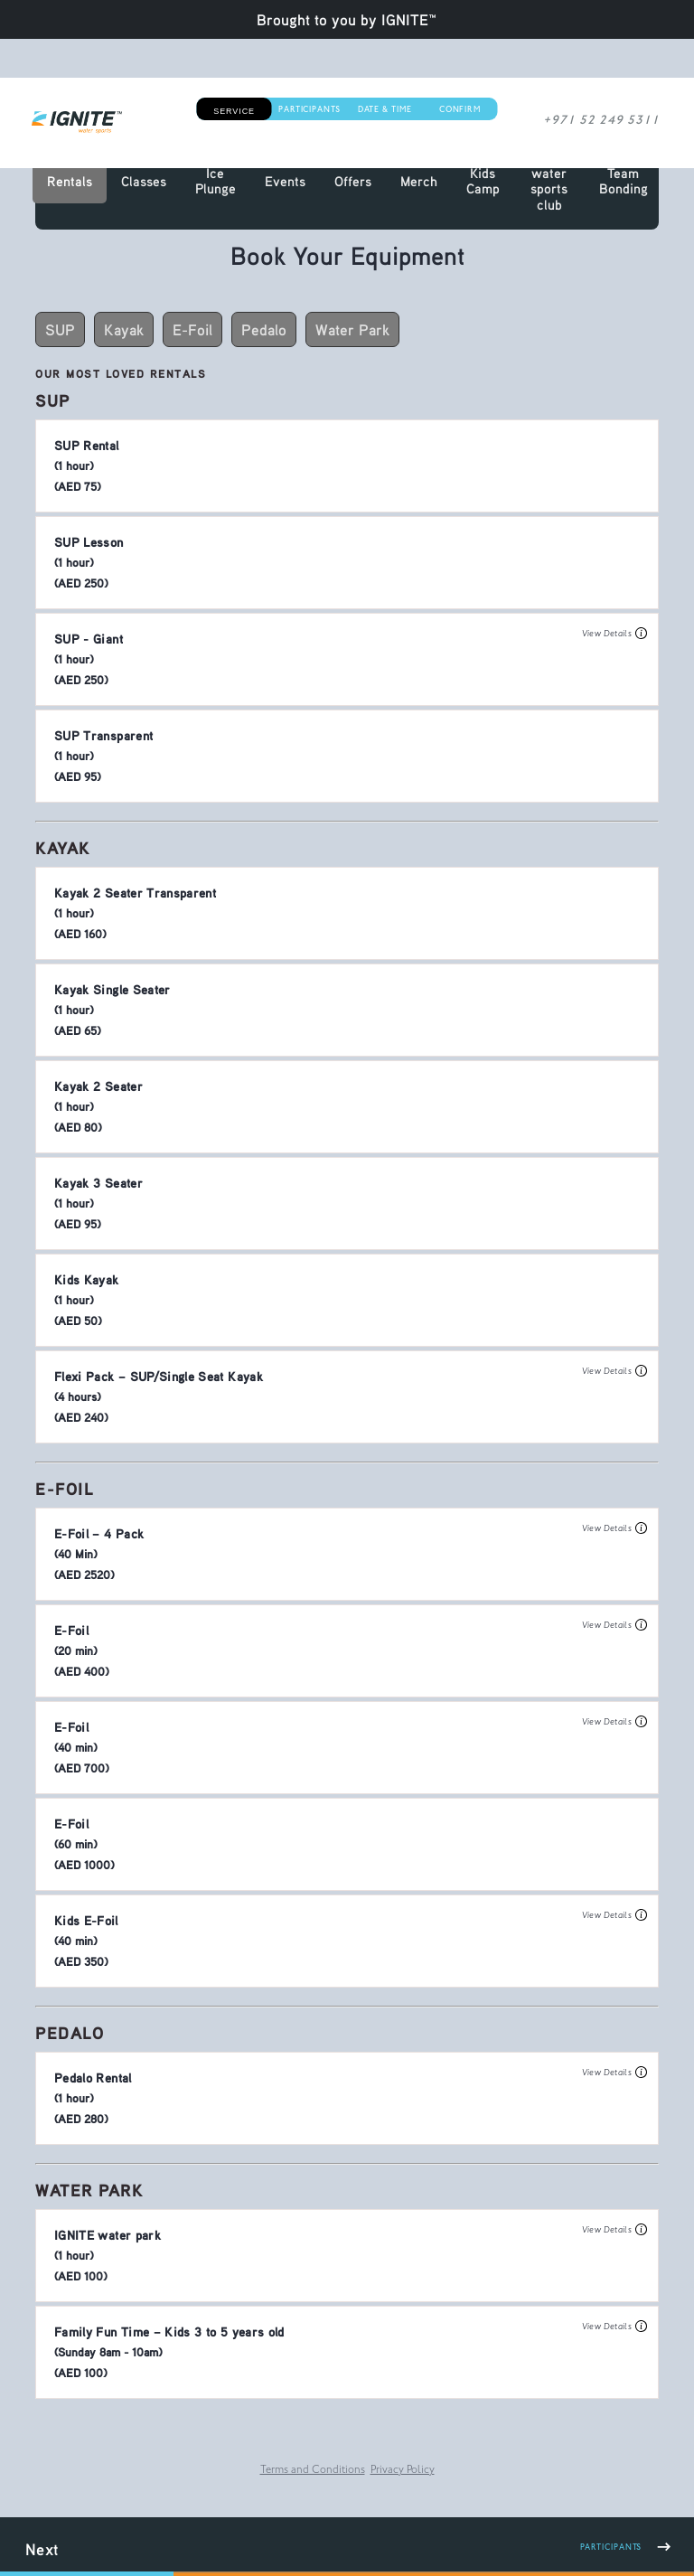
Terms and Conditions (312, 2471)
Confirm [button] (460, 111)
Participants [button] (309, 111)
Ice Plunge (215, 181)
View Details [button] (614, 633)
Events (285, 181)
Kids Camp (483, 181)
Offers (352, 181)
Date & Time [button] (385, 111)
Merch (418, 181)
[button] (347, 465)
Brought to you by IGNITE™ (347, 19)
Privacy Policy (402, 2471)
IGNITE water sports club (549, 180)
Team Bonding (623, 181)
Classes (143, 181)
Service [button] (234, 111)
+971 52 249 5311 (609, 122)
